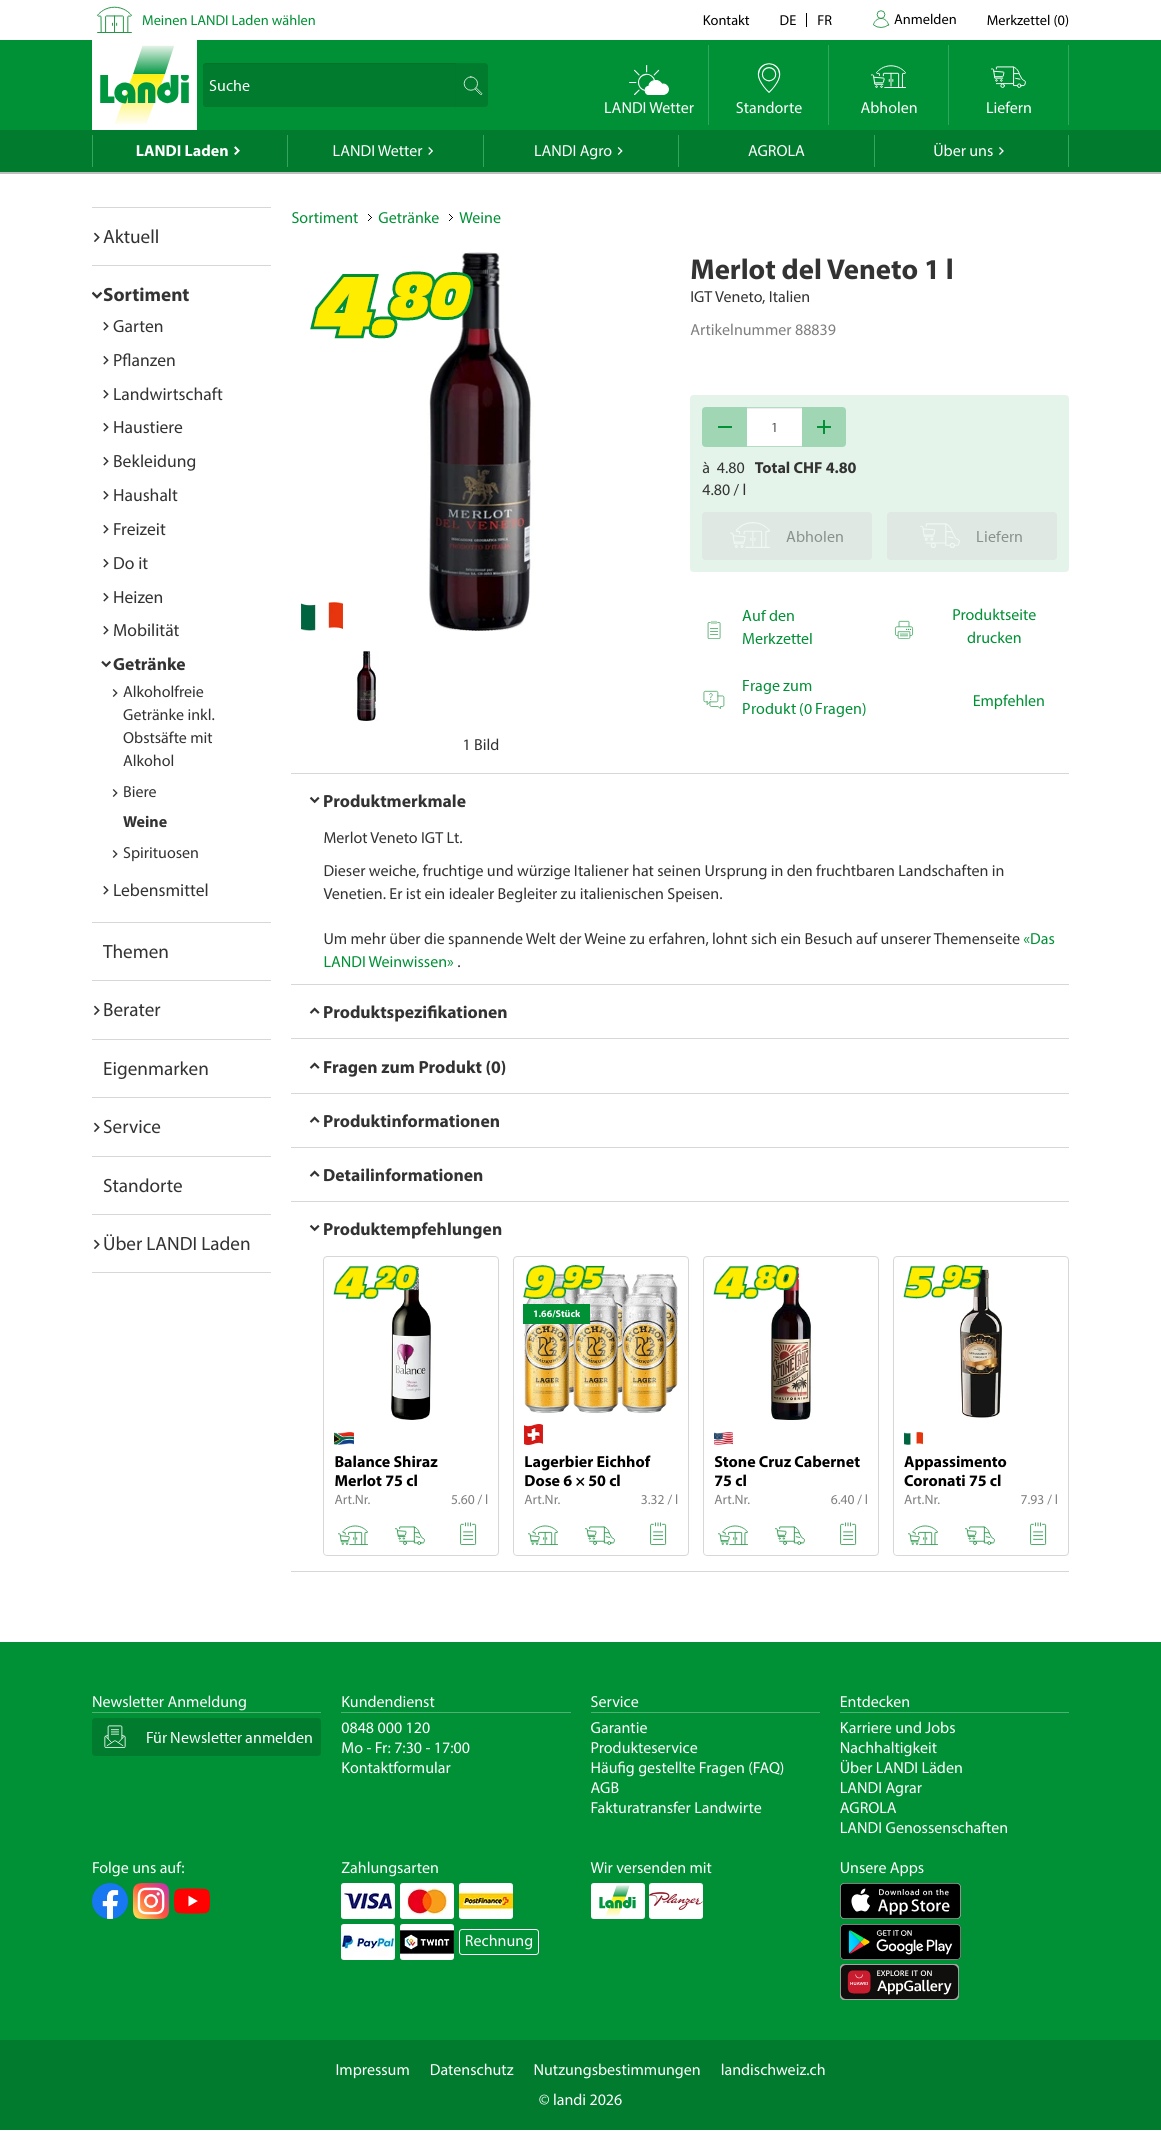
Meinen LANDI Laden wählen (229, 19)
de (788, 19)
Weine (145, 822)
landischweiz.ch (773, 2070)
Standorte (143, 1185)
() (1028, 19)
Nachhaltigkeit (888, 1748)
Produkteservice (644, 1748)
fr (824, 19)
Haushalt (145, 494)
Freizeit (139, 528)
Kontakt (726, 19)
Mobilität (146, 629)
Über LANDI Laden (177, 1243)
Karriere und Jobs (898, 1728)
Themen (136, 951)
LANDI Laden (182, 151)
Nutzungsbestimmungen (617, 2070)
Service (132, 1126)
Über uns (963, 151)
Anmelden (925, 18)
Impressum (372, 2070)
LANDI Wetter (378, 151)
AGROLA (776, 151)
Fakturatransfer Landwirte (676, 1808)
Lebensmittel (161, 889)
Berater (132, 1009)
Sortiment (146, 294)
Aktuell (131, 236)
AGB (605, 1788)
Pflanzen (144, 359)
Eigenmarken (156, 1068)
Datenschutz (472, 2070)
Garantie (619, 1728)
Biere (140, 792)
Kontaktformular (396, 1768)
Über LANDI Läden (901, 1768)
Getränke (149, 663)
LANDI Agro (573, 151)
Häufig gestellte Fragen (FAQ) (688, 1768)
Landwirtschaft (168, 393)
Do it (130, 562)
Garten (138, 325)
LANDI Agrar (881, 1788)
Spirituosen (161, 853)
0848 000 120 (385, 1728)
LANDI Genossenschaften (924, 1828)
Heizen (138, 596)
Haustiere (148, 426)
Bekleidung (154, 460)
